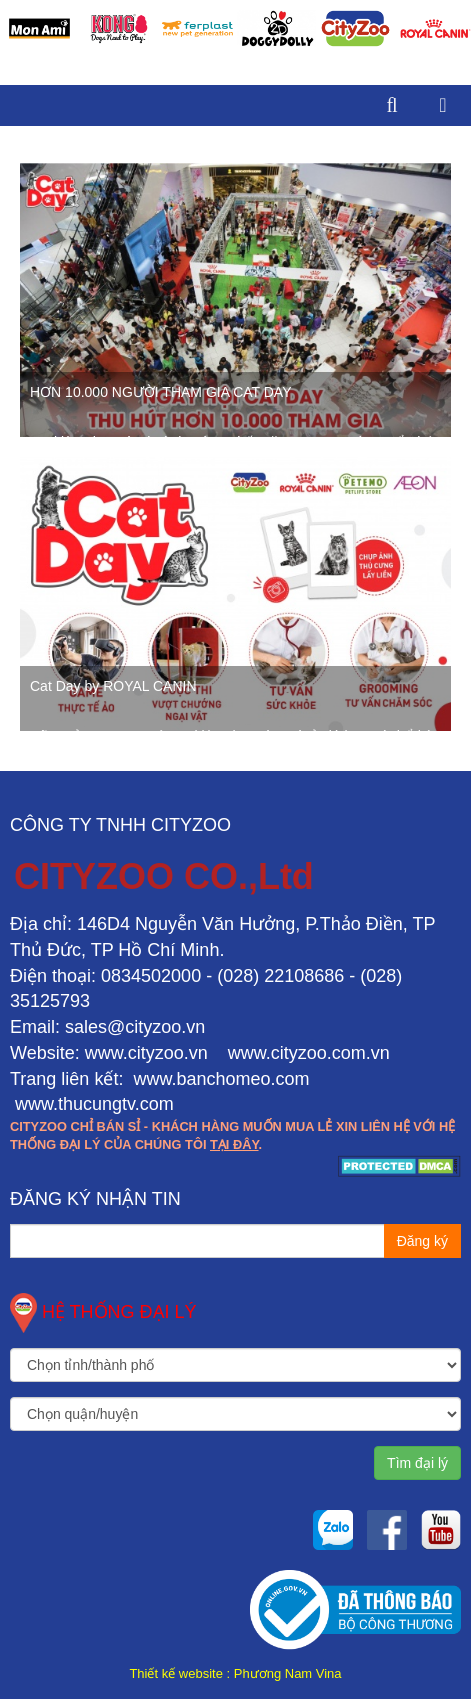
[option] (39, 28)
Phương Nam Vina (288, 1673)
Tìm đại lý (417, 1463)
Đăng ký (422, 1241)
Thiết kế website (175, 1673)
